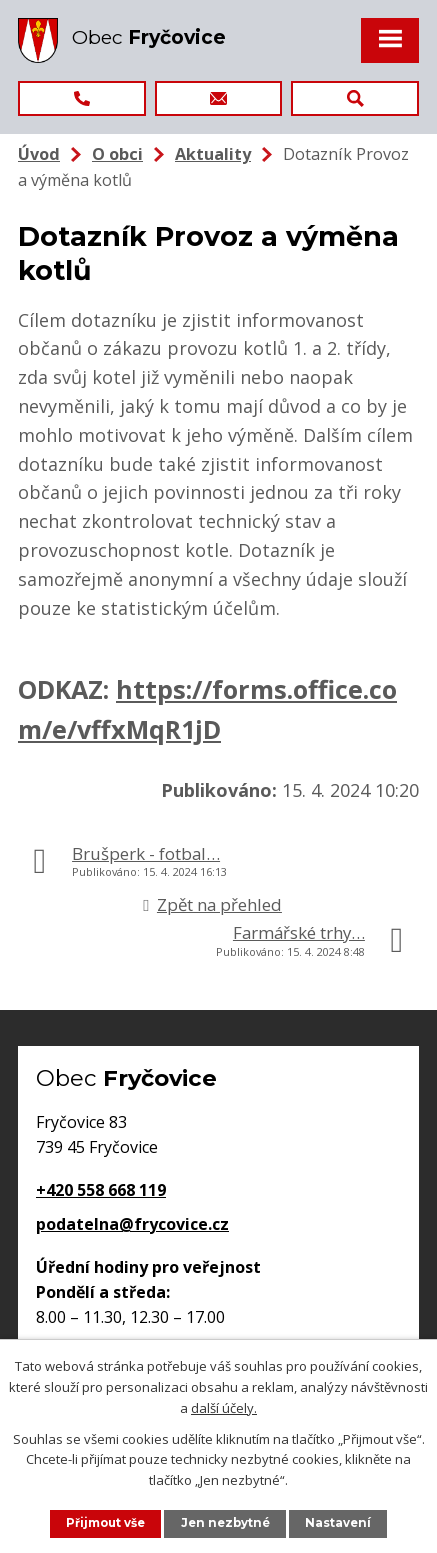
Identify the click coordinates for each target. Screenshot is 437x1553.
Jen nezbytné (225, 1523)
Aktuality (213, 154)
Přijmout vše (105, 1523)
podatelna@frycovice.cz (132, 1224)
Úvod (39, 154)
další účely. (224, 1407)
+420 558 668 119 (101, 1190)
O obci (117, 154)
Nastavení (338, 1523)
